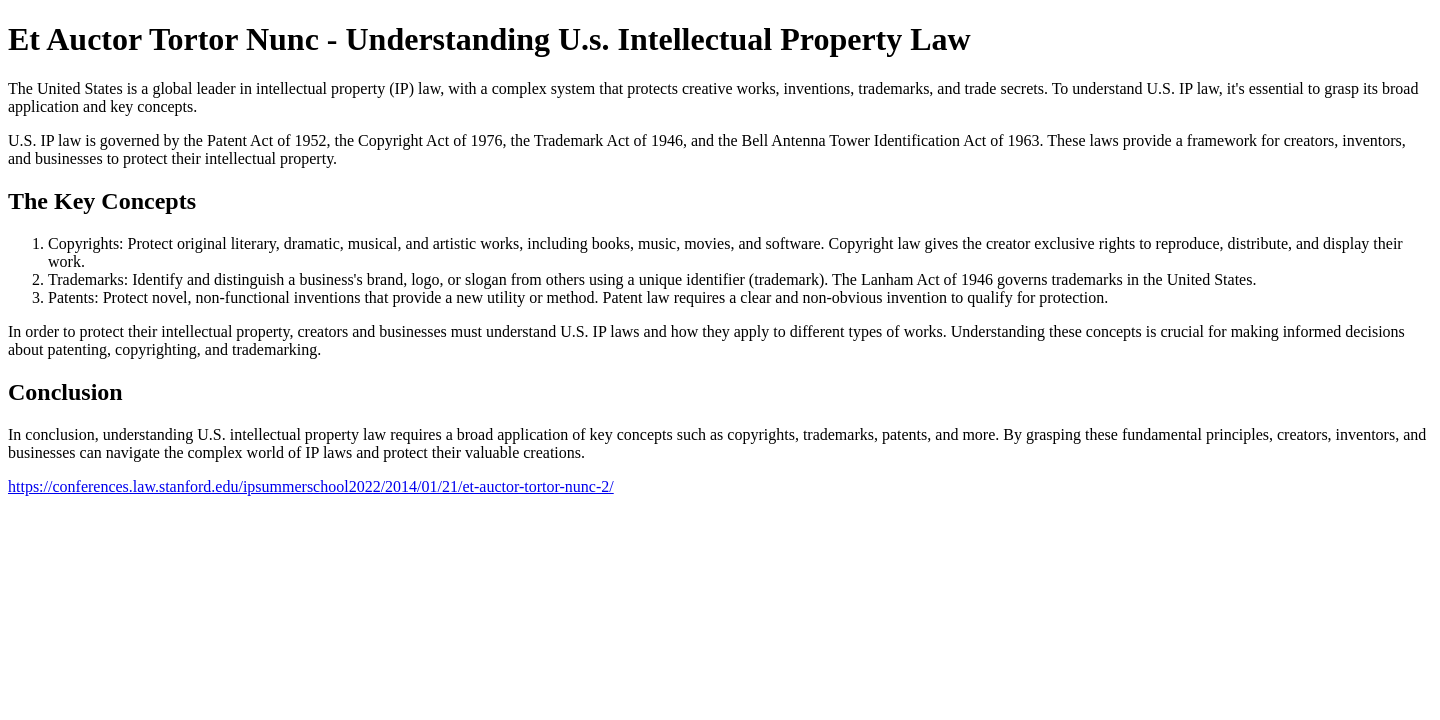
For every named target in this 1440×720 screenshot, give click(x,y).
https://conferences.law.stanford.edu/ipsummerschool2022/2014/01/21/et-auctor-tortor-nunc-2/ (311, 486)
